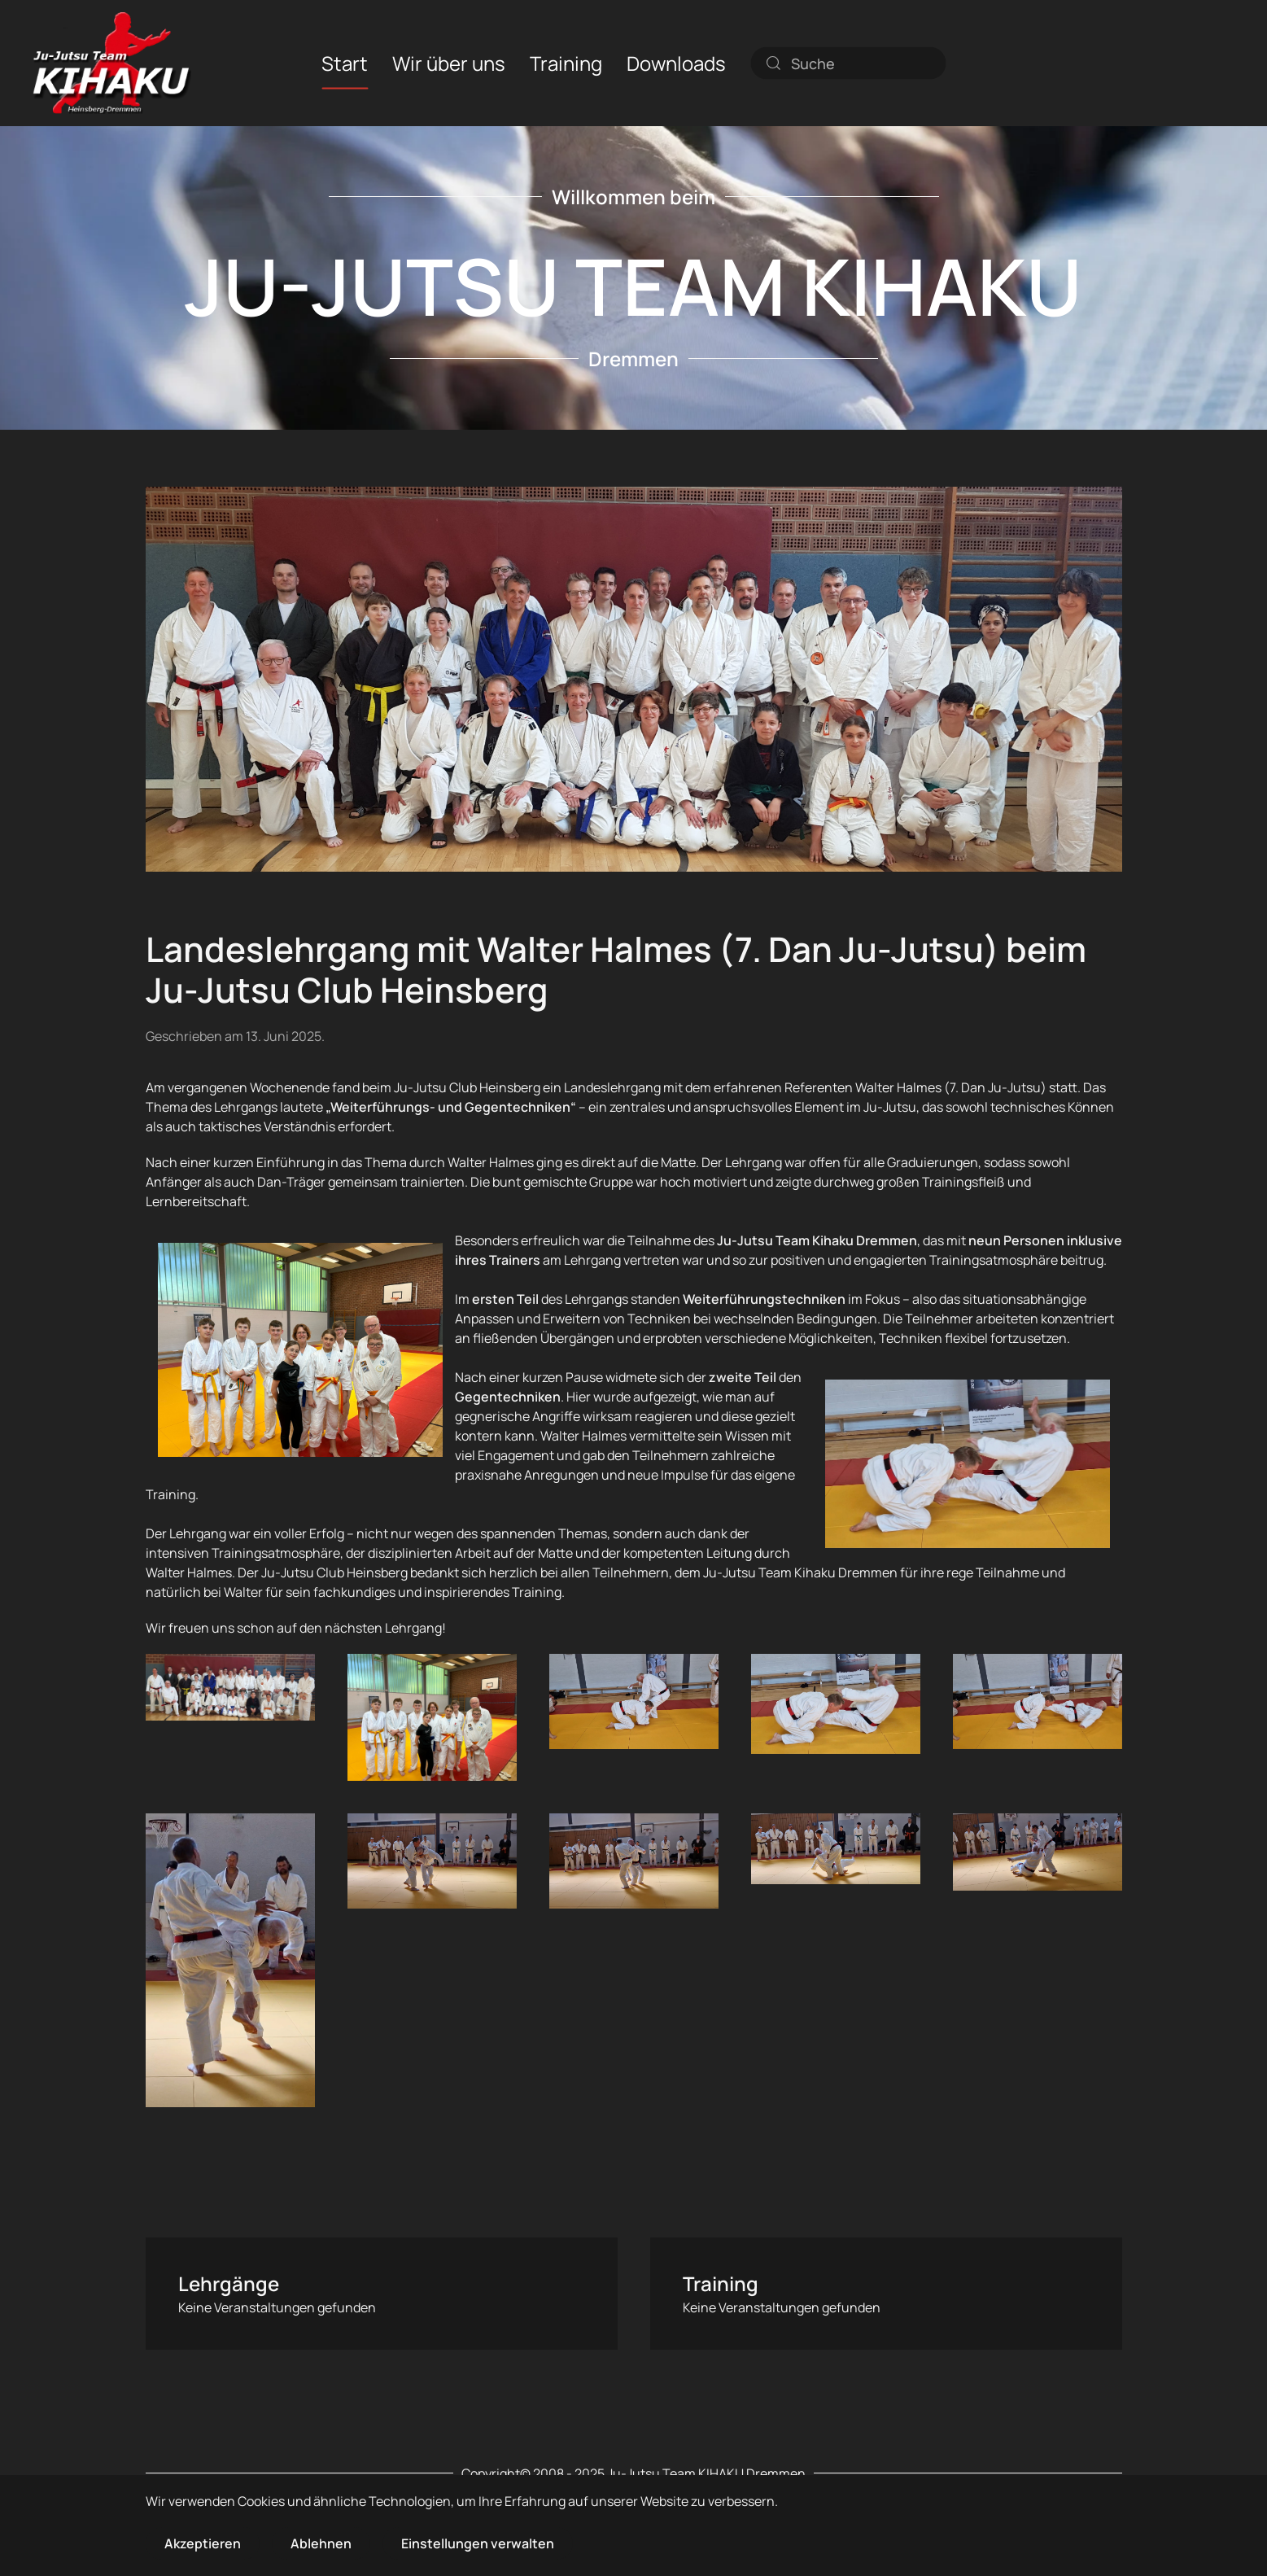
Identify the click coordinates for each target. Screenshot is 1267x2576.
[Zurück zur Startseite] (112, 63)
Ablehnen (321, 2543)
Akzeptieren (202, 2543)
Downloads (676, 62)
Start (344, 62)
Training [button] (566, 62)
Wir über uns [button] (448, 62)
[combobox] (848, 62)
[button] (230, 1687)
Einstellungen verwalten (477, 2543)
